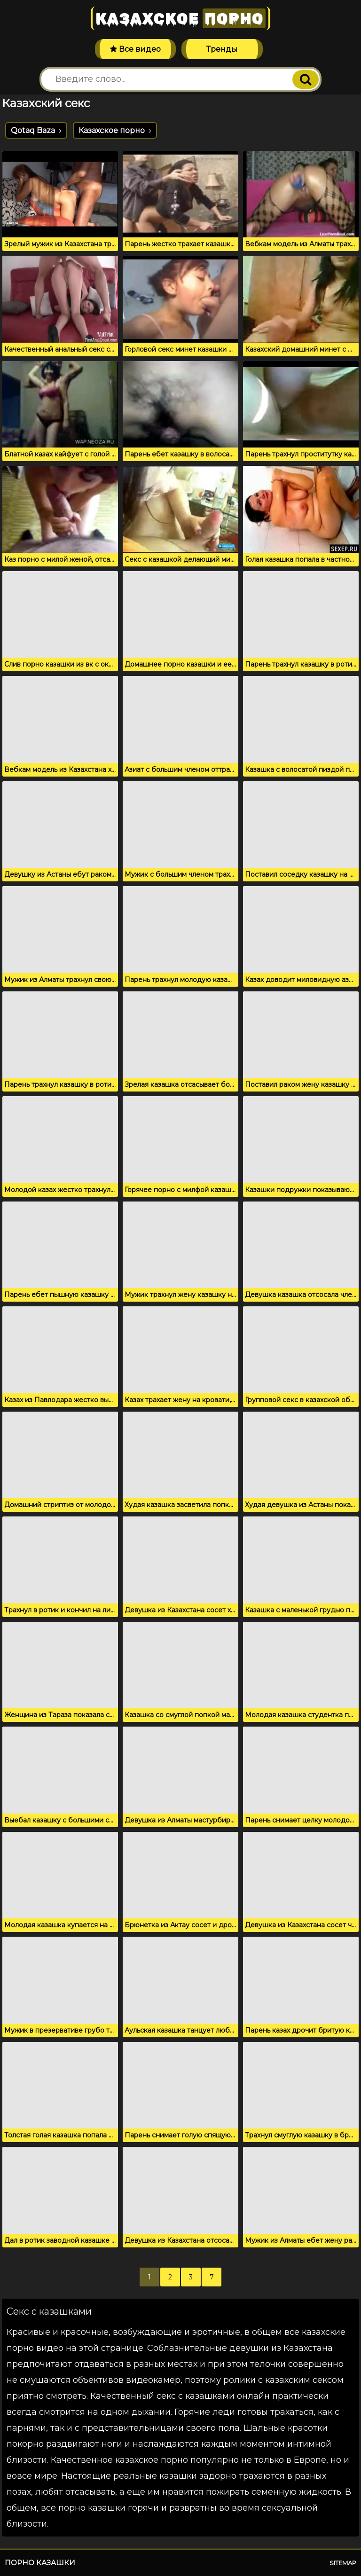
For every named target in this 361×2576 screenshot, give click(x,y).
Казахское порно (114, 130)
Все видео (135, 49)
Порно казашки (40, 2562)
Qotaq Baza (36, 130)
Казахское (180, 18)
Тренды (221, 49)
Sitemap (343, 2563)
